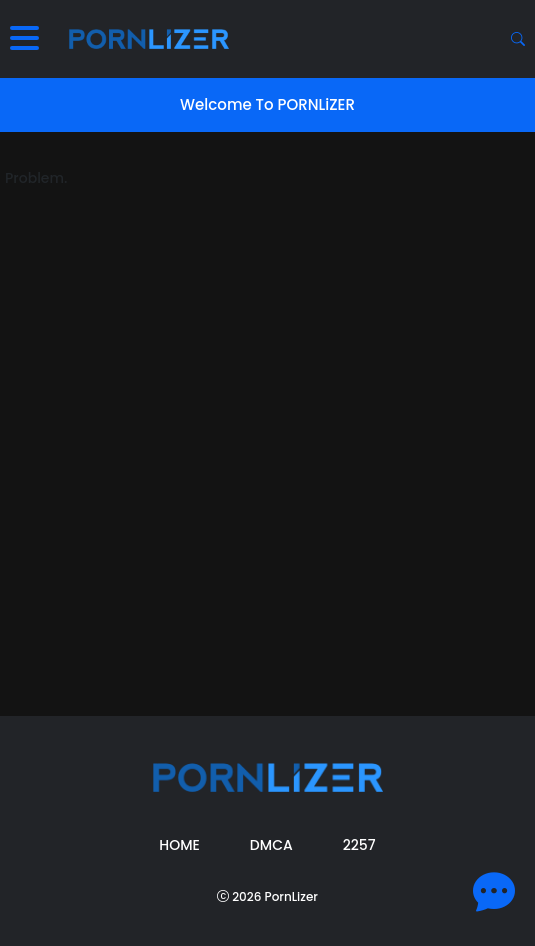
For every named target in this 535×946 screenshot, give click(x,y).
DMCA (271, 845)
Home (179, 845)
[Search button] (518, 39)
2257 (359, 845)
